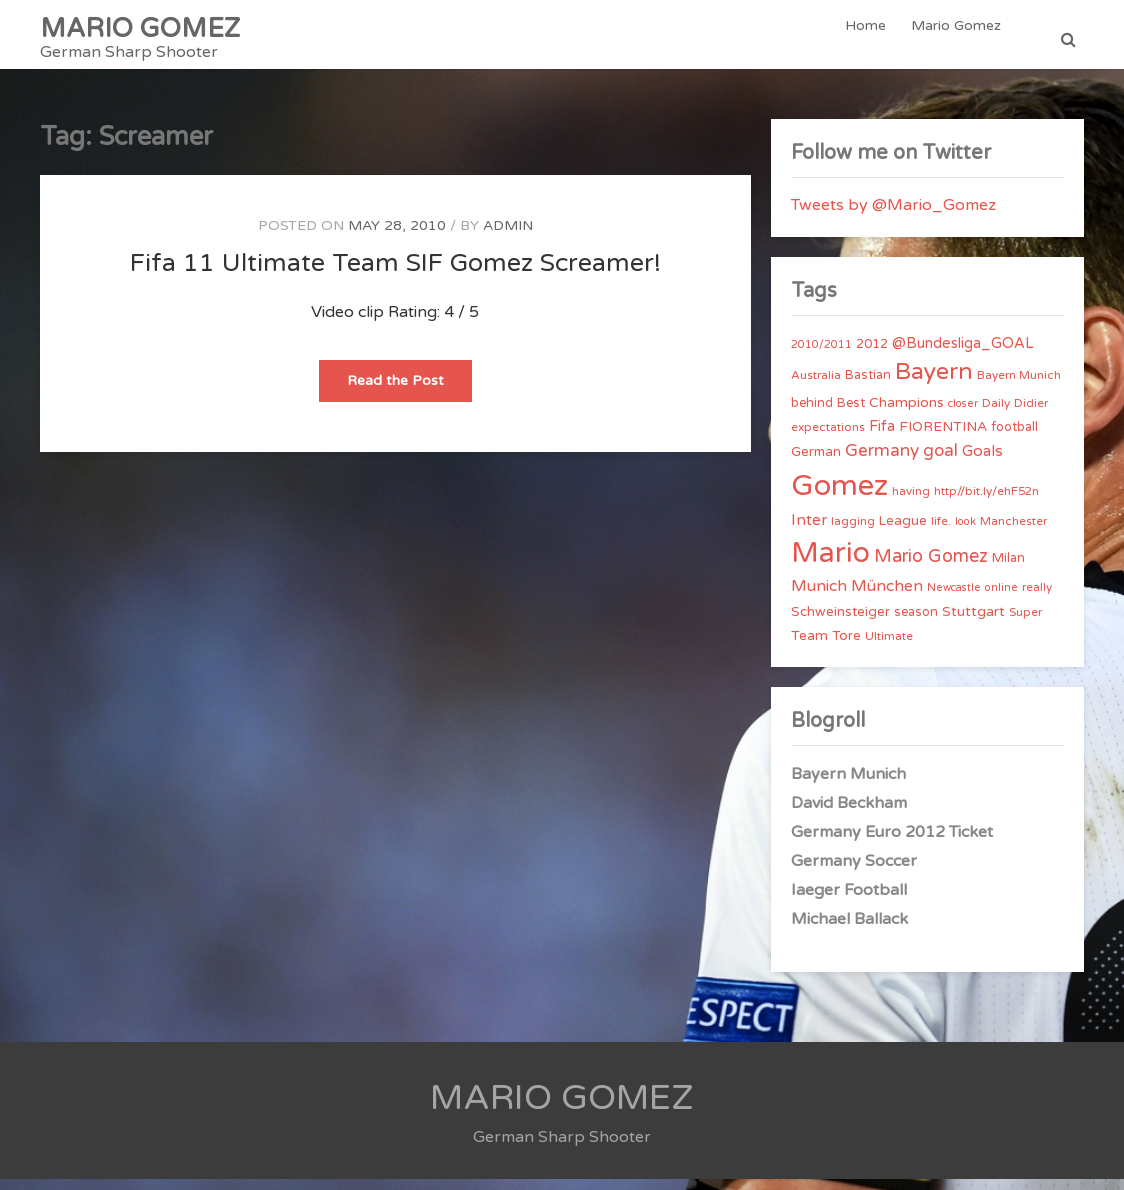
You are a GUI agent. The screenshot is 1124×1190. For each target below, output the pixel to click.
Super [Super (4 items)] (1025, 623)
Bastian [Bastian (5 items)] (868, 386)
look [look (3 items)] (965, 532)
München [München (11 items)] (887, 597)
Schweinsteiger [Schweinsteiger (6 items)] (840, 623)
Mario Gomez (958, 39)
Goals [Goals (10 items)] (982, 462)
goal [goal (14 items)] (940, 461)
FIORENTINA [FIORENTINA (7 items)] (943, 437)
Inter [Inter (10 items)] (809, 531)
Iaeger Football (849, 901)
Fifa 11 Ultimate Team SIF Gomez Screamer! (395, 274)
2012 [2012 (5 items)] (872, 355)
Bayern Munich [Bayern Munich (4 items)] (1019, 386)
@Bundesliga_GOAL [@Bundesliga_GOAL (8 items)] (963, 354)
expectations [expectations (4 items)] (828, 438)
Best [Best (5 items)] (851, 414)
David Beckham (849, 814)
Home (870, 39)
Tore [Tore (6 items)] (846, 647)
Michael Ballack (849, 930)
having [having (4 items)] (911, 502)
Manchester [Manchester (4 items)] (1013, 532)
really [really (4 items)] (1037, 598)
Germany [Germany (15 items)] (882, 461)
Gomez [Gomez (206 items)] (839, 496)
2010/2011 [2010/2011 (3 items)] (821, 355)
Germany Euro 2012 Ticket (892, 843)
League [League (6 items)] (903, 532)
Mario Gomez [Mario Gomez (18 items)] (931, 567)
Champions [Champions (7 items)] (906, 413)
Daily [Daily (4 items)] (996, 414)
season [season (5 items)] (916, 623)
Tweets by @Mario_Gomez (893, 216)
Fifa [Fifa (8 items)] (882, 437)
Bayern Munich (848, 785)
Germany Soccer (854, 872)
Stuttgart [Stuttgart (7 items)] (973, 622)
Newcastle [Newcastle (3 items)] (954, 598)
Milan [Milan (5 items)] (1008, 569)
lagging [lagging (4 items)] (853, 532)
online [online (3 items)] (1001, 598)
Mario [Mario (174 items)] (830, 564)
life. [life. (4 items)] (941, 532)
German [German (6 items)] (816, 463)
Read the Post (409, 397)
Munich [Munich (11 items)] (819, 597)
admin (508, 236)
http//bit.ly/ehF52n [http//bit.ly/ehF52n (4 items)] (986, 502)
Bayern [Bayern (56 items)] (934, 383)
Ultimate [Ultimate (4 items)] (889, 647)
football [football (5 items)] (1014, 438)
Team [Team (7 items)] (809, 646)
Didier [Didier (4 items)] (1031, 414)
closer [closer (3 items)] (963, 414)
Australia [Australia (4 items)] (816, 386)
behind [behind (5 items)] (812, 414)
